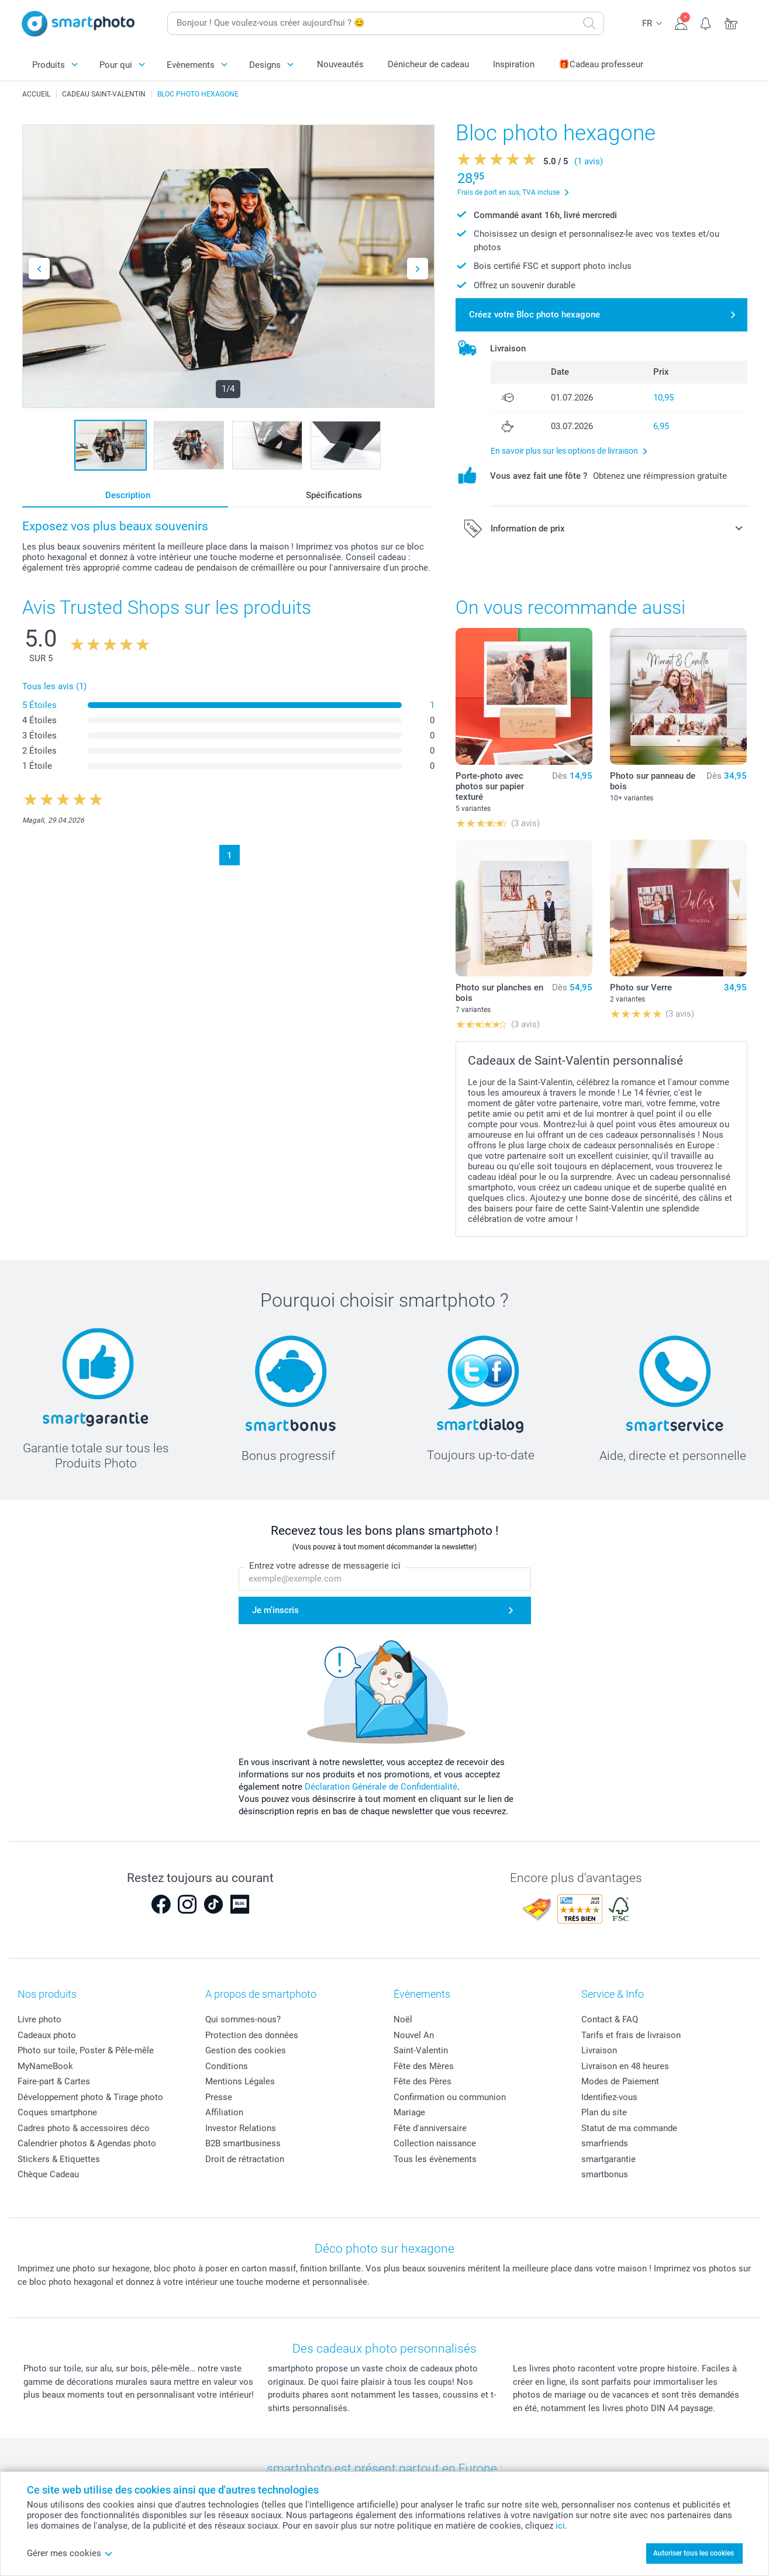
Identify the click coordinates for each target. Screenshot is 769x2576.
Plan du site (604, 2112)
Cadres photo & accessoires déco (84, 2128)
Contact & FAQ (609, 2019)
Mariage (409, 2112)
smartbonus (604, 2174)
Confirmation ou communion (450, 2097)
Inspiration (513, 64)
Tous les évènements (435, 2159)
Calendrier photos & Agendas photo (87, 2143)
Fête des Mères (424, 2066)
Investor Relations (240, 2128)
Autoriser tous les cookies (693, 2553)
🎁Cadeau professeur (600, 64)
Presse (218, 2097)
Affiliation (224, 2112)
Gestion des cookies (245, 2050)
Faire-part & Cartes (54, 2081)
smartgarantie (608, 2159)
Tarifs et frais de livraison (631, 2035)
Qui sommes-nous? (243, 2019)
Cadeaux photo (47, 2035)
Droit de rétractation (244, 2159)
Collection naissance (435, 2143)
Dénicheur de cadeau (428, 64)
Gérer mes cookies (70, 2553)
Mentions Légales (240, 2081)
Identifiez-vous (609, 2097)
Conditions (226, 2066)
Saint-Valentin (421, 2050)
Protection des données (251, 2035)
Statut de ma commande (629, 2128)
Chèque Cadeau (48, 2174)
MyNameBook (45, 2066)
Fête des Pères (422, 2081)
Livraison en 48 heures (625, 2066)
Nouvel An (414, 2035)
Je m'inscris (275, 1610)
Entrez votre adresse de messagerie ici (325, 1565)
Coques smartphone (57, 2112)
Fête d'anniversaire (430, 2128)
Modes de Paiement (620, 2081)
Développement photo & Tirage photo (90, 2097)
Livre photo (39, 2019)
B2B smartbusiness (243, 2143)
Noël (403, 2019)
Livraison (599, 2050)
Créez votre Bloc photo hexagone (534, 314)
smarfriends (604, 2143)
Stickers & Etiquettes (59, 2159)
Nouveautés (340, 64)
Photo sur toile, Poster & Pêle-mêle (86, 2050)
